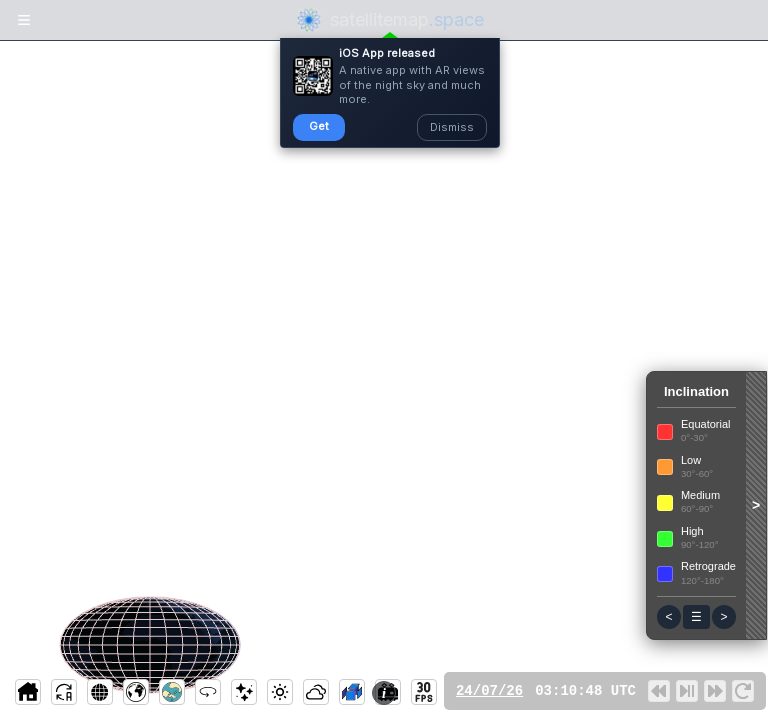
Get (319, 126)
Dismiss (452, 127)
